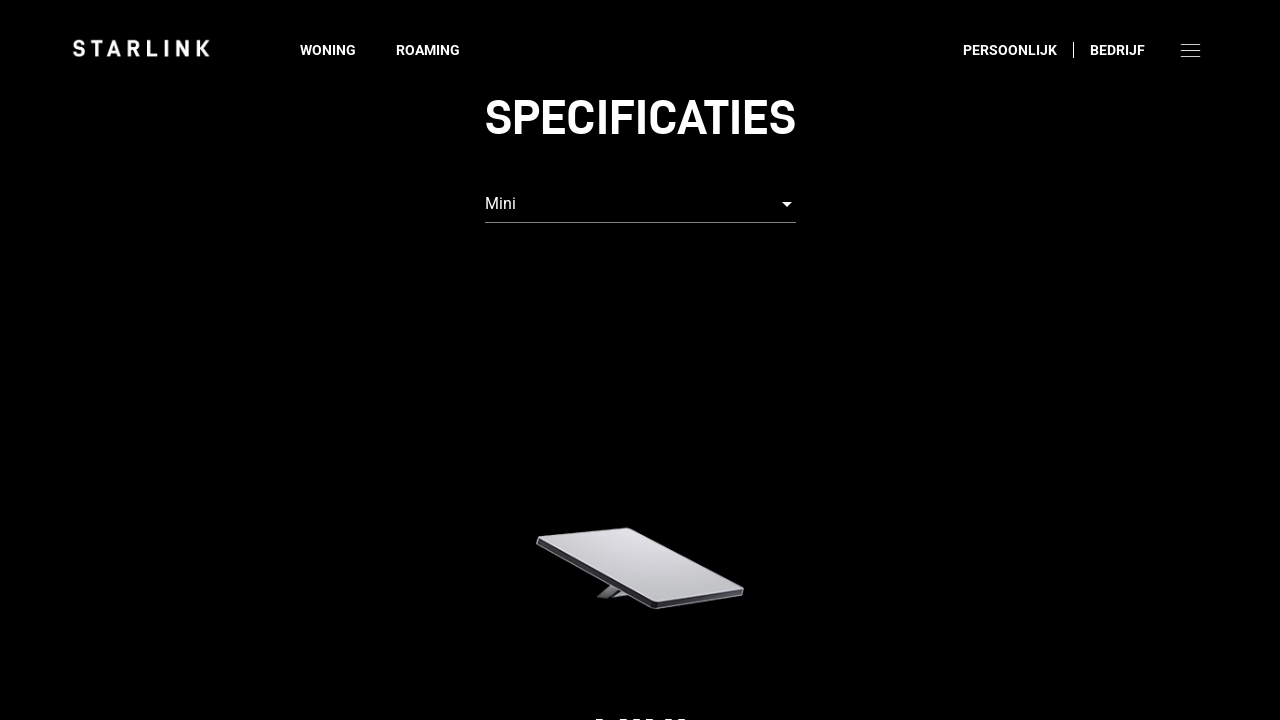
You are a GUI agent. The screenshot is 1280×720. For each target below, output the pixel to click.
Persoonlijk (1010, 50)
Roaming (428, 50)
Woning (328, 50)
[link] (141, 48)
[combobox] (640, 204)
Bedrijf (1117, 50)
